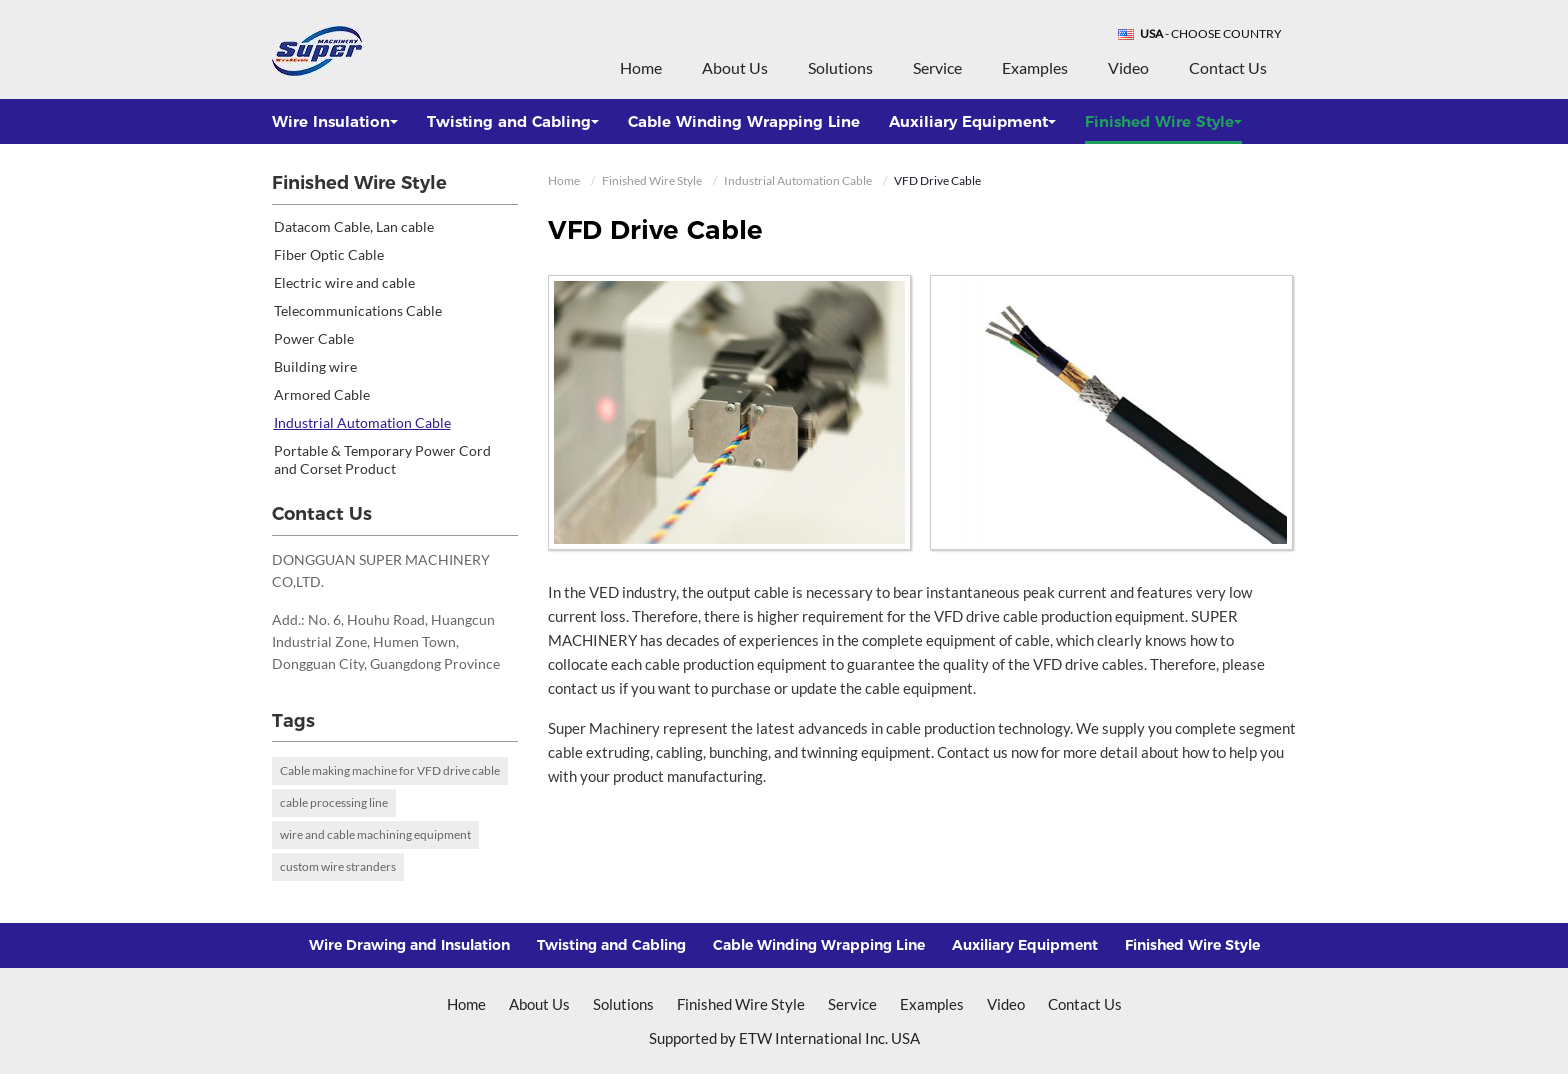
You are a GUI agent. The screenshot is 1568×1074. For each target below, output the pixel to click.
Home (641, 68)
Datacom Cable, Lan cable (354, 226)
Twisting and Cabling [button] (513, 121)
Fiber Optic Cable (329, 254)
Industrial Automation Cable (798, 180)
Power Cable (314, 338)
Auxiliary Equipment (1025, 945)
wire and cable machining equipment (375, 834)
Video (1128, 68)
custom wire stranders (338, 866)
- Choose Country (1211, 34)
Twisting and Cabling (611, 945)
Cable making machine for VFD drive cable (390, 770)
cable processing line (334, 802)
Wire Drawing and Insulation (409, 945)
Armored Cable (322, 394)
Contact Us (1228, 68)
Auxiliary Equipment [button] (972, 121)
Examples (1035, 68)
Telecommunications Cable (358, 310)
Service (937, 68)
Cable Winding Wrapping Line (744, 121)
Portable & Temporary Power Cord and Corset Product (382, 459)
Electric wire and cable (344, 282)
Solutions (840, 68)
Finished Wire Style (652, 180)
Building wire (315, 366)
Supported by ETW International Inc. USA (784, 1038)
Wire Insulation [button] (335, 121)
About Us (735, 68)
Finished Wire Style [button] (1163, 121)
